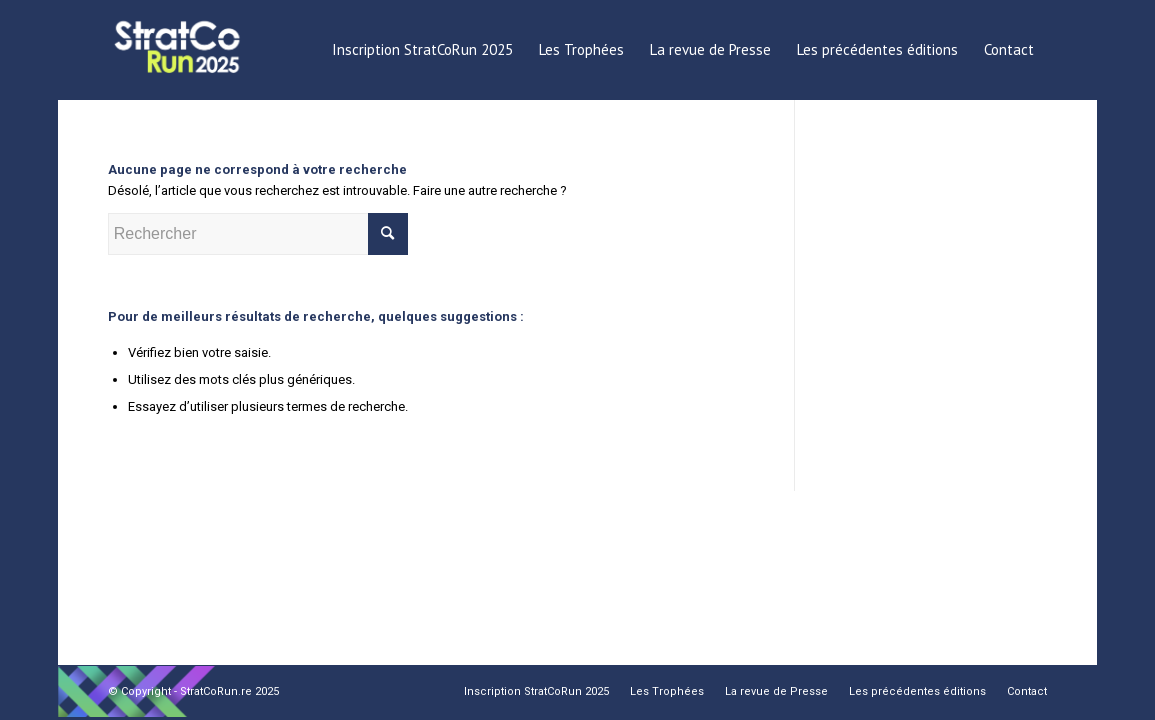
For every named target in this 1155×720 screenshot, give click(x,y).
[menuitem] (422, 50)
